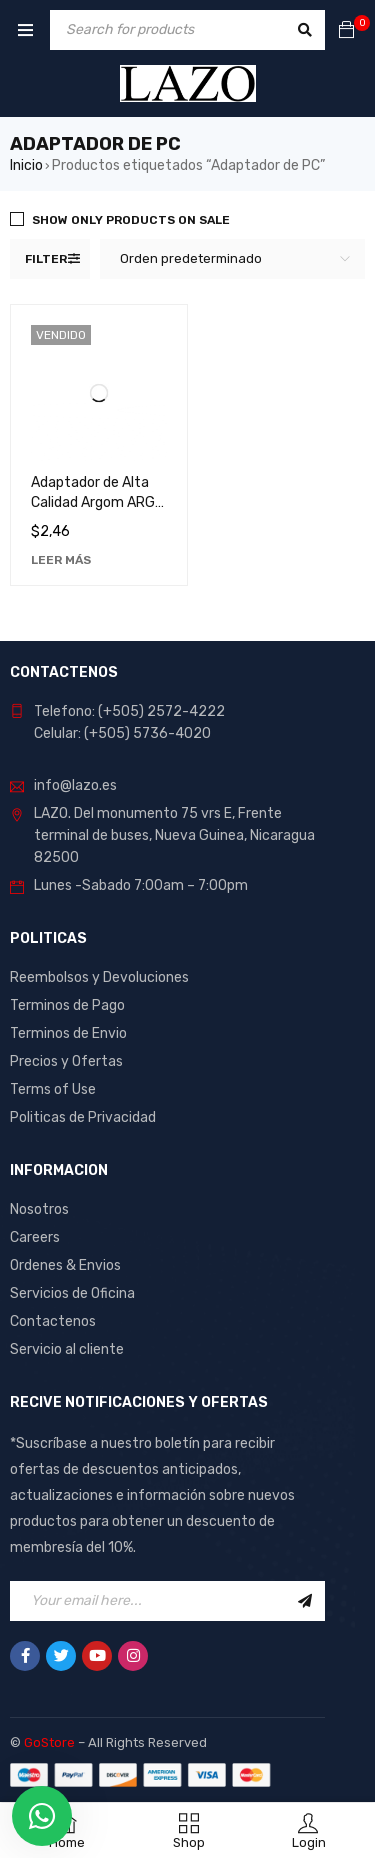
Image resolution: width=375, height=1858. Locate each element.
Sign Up (305, 1601)
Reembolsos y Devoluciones (99, 977)
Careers (35, 1237)
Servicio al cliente (67, 1349)
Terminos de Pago (67, 1005)
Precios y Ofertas (66, 1061)
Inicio (26, 165)
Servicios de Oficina (72, 1293)
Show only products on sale (131, 220)
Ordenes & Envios (65, 1265)
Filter (46, 259)
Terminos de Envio (68, 1033)
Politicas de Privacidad (83, 1117)
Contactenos (53, 1321)
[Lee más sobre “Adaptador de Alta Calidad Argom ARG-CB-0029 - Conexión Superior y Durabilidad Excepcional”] (61, 560)
